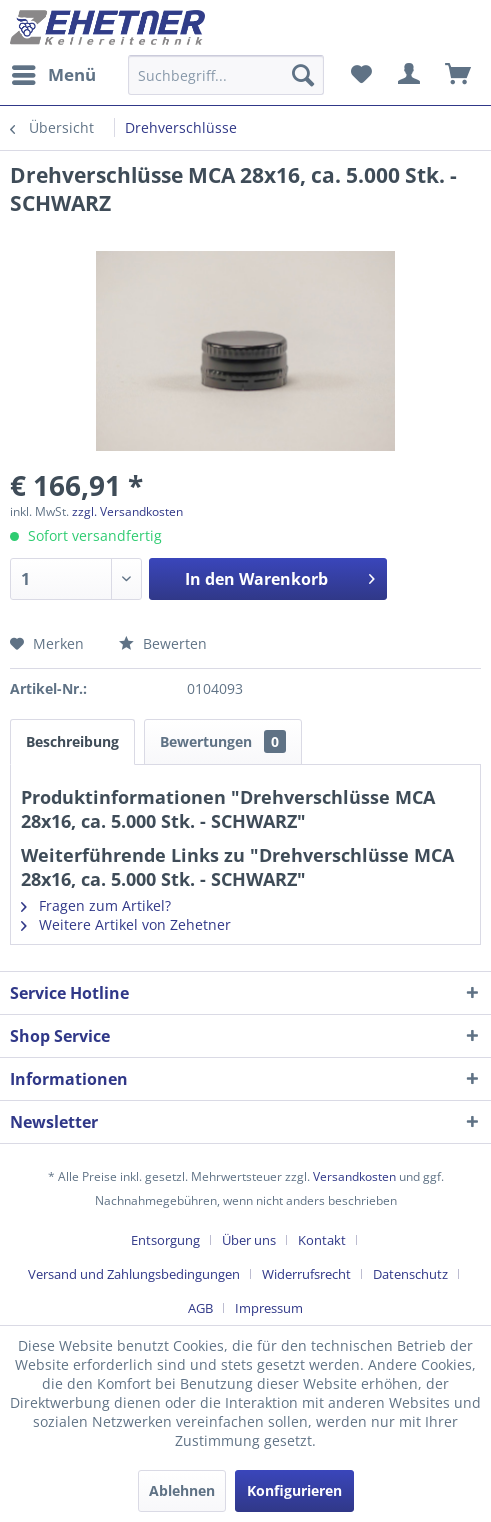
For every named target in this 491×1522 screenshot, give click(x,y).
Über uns (249, 1240)
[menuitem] (53, 75)
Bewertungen (223, 741)
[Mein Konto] (410, 75)
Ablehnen (182, 1490)
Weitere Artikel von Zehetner (126, 924)
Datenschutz (410, 1274)
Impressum (269, 1308)
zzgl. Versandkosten (127, 511)
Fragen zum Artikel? (96, 905)
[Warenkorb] (459, 75)
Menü (54, 72)
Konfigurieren (294, 1490)
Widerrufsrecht (306, 1274)
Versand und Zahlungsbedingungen (134, 1274)
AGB (200, 1308)
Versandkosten (354, 1176)
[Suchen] (303, 75)
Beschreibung (72, 741)
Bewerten (163, 643)
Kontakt (322, 1240)
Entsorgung (165, 1240)
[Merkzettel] (361, 75)
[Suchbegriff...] (226, 75)
